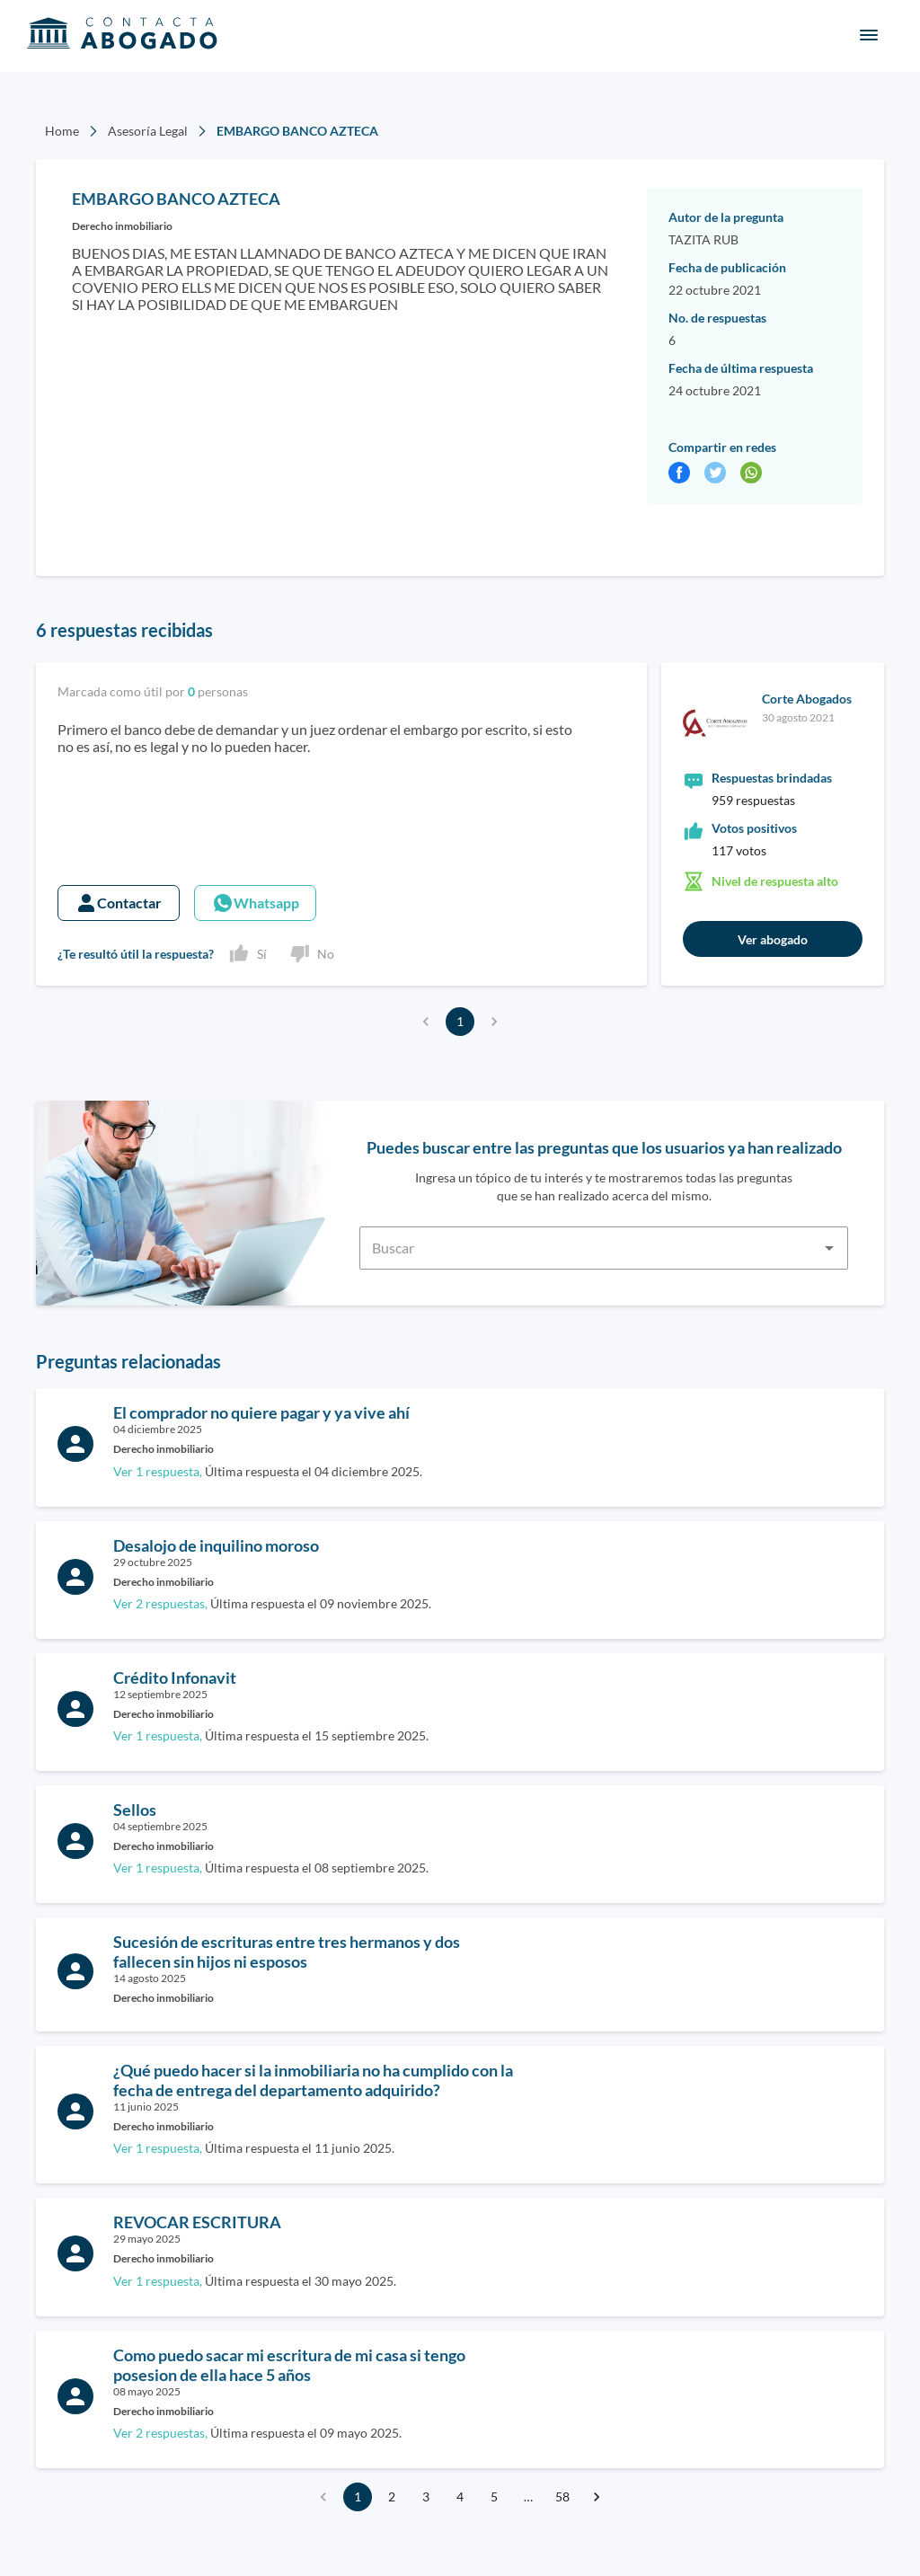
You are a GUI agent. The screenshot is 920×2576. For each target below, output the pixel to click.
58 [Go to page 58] (562, 2497)
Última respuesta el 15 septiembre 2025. (271, 1735)
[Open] (829, 1248)
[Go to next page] (596, 2497)
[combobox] (603, 1237)
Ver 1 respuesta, (157, 1472)
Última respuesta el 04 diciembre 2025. (267, 1471)
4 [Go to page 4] (460, 2497)
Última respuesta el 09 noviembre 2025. (272, 1603)
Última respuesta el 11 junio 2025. (253, 2148)
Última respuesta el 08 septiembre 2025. (271, 1867)
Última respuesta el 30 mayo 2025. (254, 2280)
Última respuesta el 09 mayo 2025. (257, 2432)
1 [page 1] (460, 1021)
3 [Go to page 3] (425, 2497)
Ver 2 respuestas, (160, 1604)
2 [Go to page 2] (391, 2497)
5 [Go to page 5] (494, 2497)
